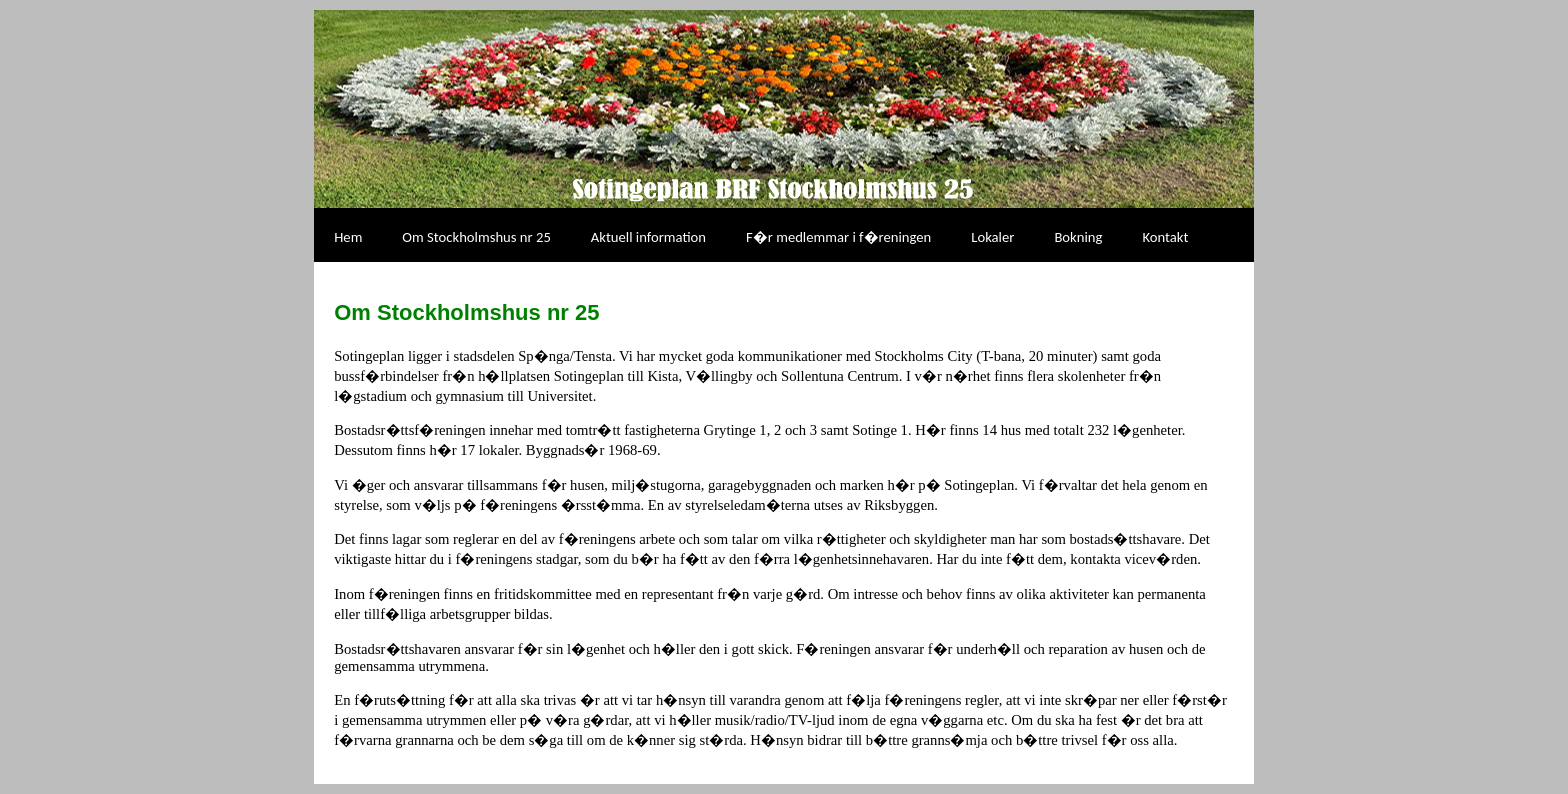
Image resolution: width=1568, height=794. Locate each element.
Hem (348, 237)
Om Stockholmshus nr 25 (476, 237)
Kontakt (1165, 237)
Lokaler (992, 237)
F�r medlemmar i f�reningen (838, 237)
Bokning (1078, 237)
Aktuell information (648, 237)
